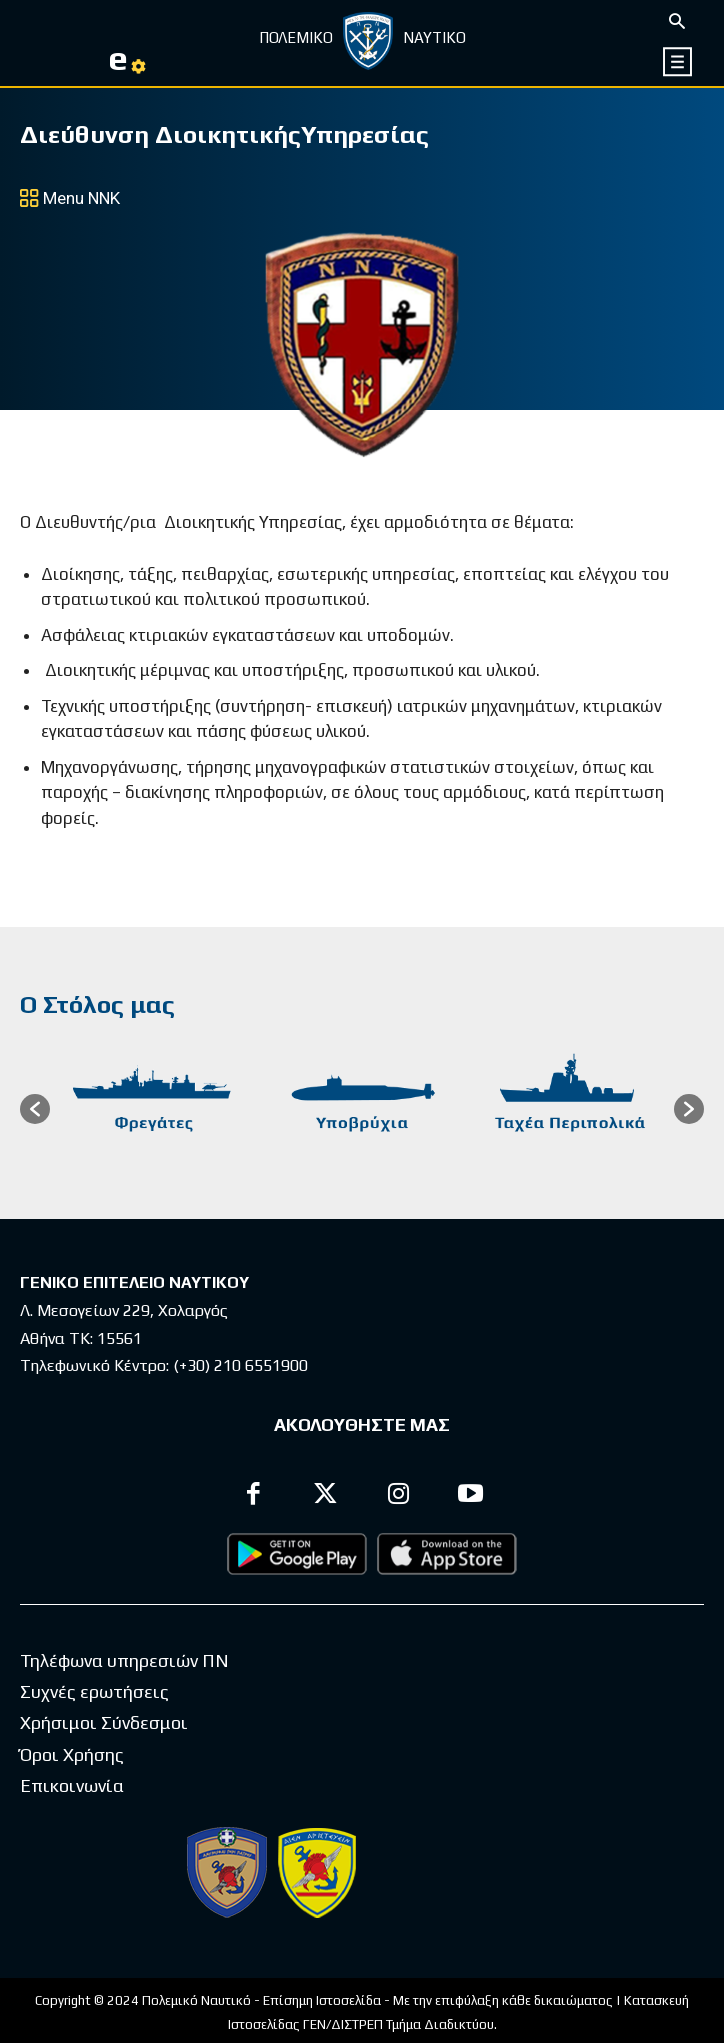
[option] (154, 1109)
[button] (35, 1109)
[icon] (678, 61)
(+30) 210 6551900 (240, 1365)
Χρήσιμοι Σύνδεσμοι (104, 1722)
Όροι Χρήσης (72, 1754)
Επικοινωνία (72, 1785)
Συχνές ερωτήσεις (94, 1691)
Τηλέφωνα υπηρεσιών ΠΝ (124, 1660)
